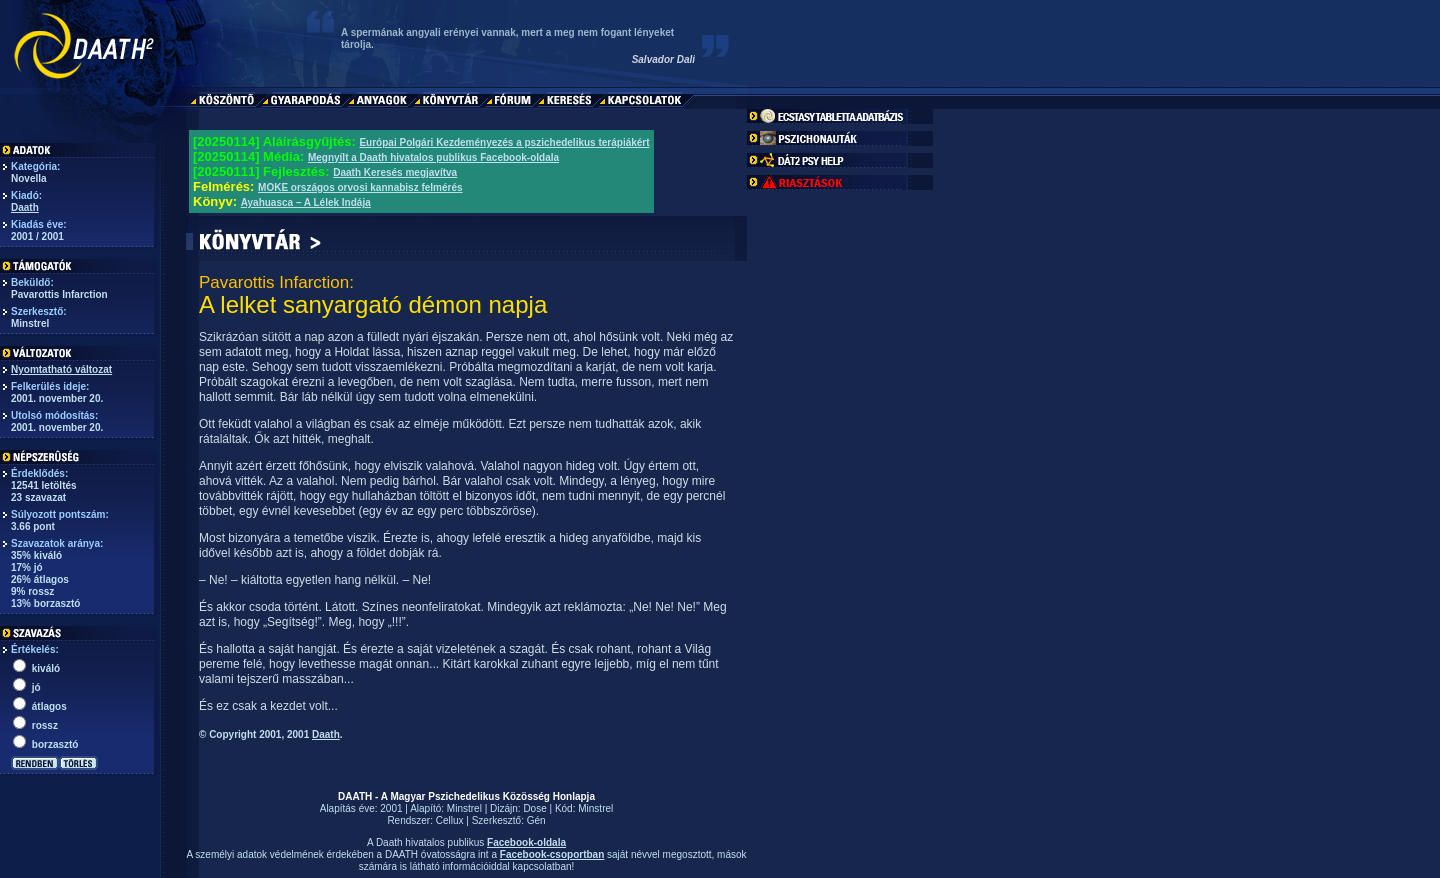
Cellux (450, 820)
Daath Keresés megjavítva (395, 172)
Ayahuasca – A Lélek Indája (306, 202)
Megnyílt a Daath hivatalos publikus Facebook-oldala (433, 157)
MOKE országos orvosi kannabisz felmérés (360, 187)
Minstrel (464, 808)
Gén (536, 820)
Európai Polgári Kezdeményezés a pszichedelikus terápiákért (504, 142)
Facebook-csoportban (552, 854)
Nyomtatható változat (61, 369)
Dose (534, 808)
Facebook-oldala (526, 842)
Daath (25, 207)
